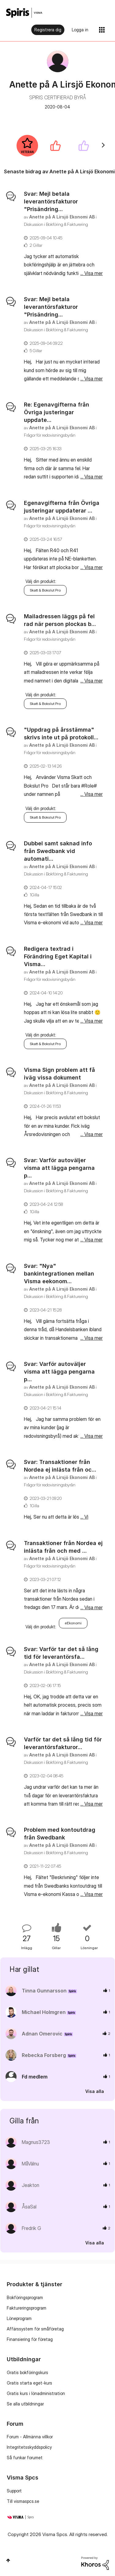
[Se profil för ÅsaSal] (29, 2207)
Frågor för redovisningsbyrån (49, 435)
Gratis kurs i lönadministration (36, 2393)
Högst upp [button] (8, 2560)
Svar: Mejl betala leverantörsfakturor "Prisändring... (51, 201)
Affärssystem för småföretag (35, 2328)
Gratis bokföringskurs (27, 2372)
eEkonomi (73, 1623)
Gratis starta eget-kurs (29, 2382)
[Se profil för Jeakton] (30, 2185)
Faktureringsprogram (26, 2308)
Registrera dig (47, 29)
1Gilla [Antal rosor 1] (34, 894)
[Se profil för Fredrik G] (31, 2228)
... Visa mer (91, 273)
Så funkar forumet (25, 2457)
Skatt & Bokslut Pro (45, 590)
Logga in (80, 29)
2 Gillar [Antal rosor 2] (36, 245)
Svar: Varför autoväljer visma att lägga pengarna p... (59, 1168)
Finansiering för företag (30, 2339)
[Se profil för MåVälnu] (30, 2164)
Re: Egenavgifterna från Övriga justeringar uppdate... (56, 412)
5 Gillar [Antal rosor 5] (36, 350)
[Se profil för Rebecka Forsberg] (44, 2055)
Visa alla (94, 2091)
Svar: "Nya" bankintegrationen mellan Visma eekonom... (59, 1273)
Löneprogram (19, 2318)
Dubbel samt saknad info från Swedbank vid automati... (58, 851)
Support (14, 2490)
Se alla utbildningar (25, 2403)
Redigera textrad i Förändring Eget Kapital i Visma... (58, 956)
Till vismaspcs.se (23, 2501)
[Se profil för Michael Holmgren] (44, 2012)
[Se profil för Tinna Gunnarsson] (44, 1991)
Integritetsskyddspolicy (29, 2447)
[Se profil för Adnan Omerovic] (42, 2034)
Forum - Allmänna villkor (30, 2436)
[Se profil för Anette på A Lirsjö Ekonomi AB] (62, 216)
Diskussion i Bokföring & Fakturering (56, 224)
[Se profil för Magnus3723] (36, 2142)
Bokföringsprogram (25, 2297)
